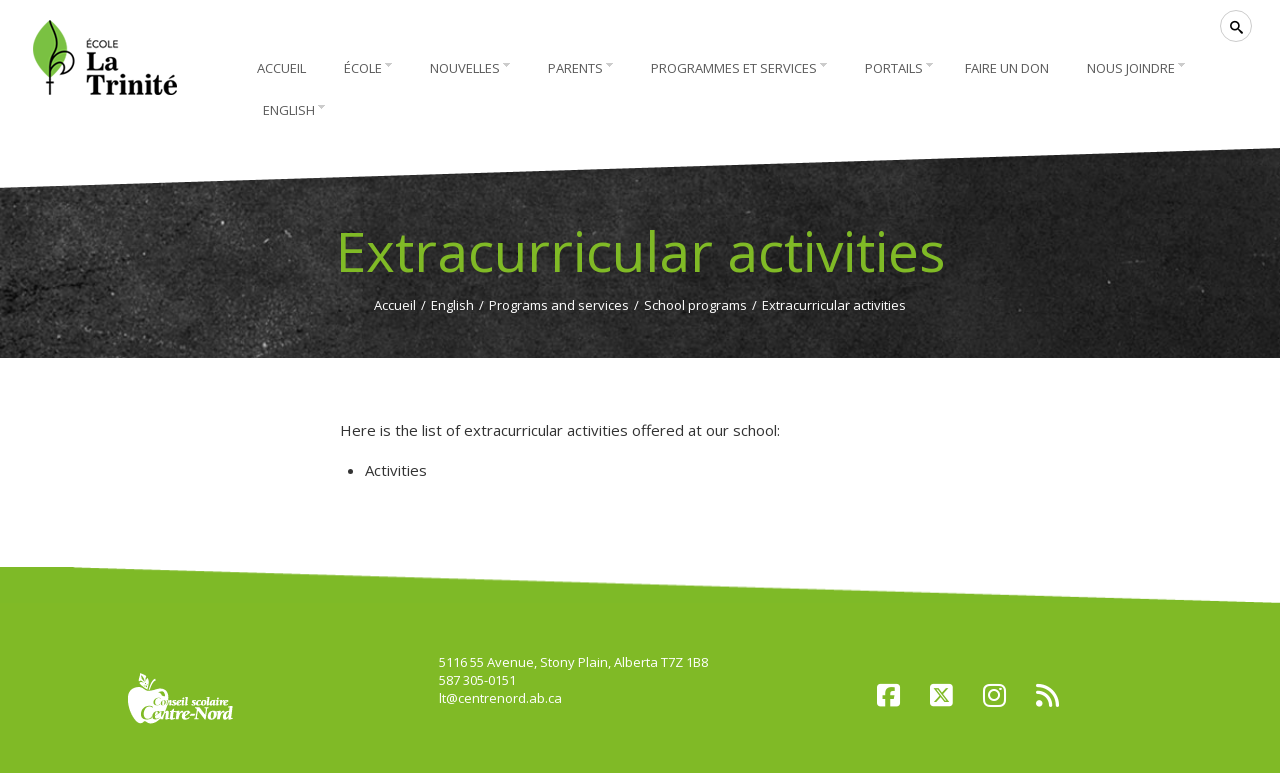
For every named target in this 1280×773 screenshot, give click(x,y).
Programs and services (559, 305)
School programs (695, 305)
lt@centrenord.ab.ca (500, 698)
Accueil (395, 305)
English (452, 305)
